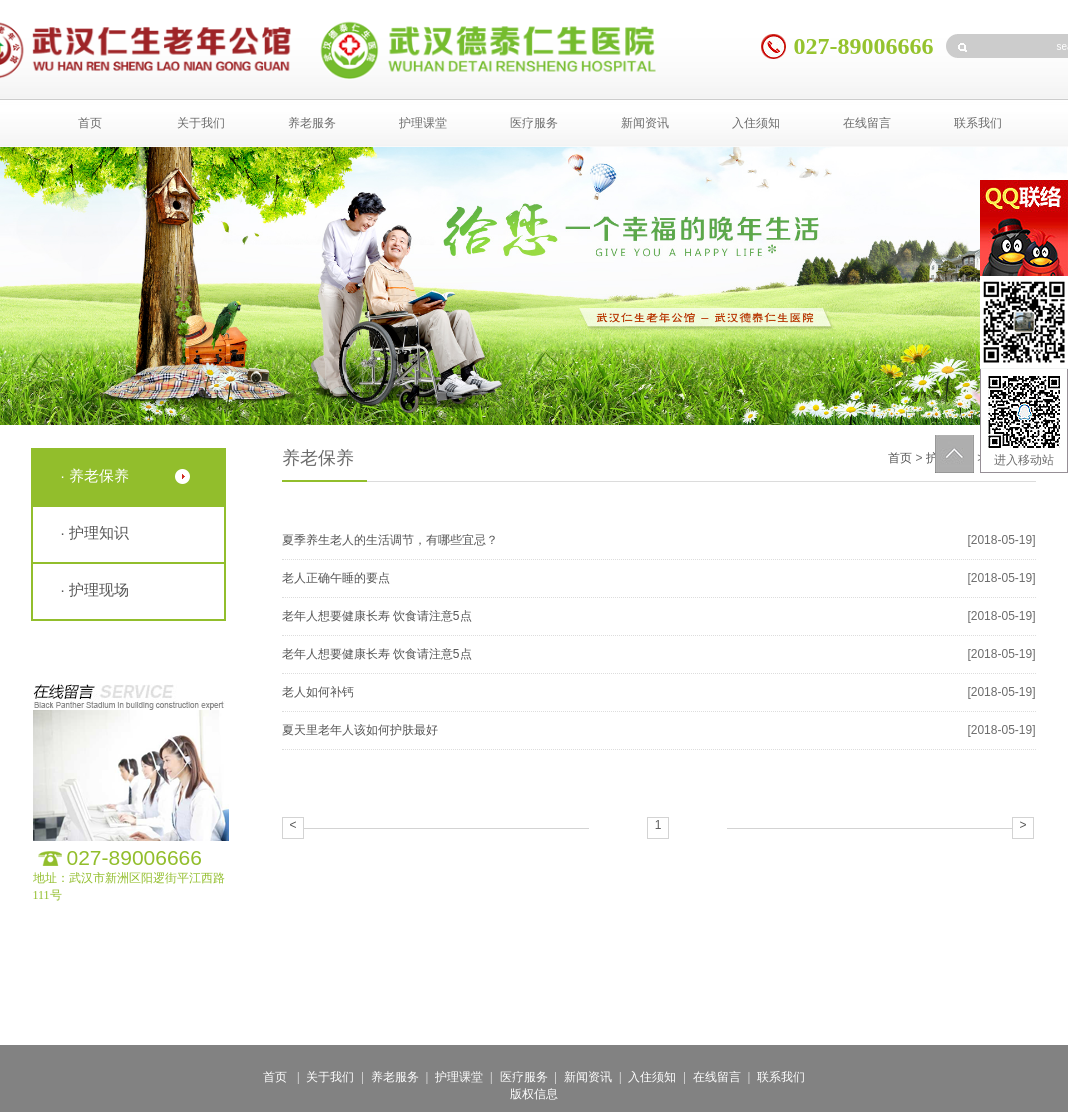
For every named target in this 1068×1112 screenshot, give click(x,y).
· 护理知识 (95, 532)
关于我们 (201, 123)
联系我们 (978, 123)
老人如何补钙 (318, 692)
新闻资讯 (645, 123)
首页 (90, 123)
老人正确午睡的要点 (336, 578)
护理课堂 (423, 123)
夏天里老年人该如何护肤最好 (360, 730)
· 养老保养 (95, 475)
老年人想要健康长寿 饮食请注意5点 (377, 616)
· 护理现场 (95, 589)
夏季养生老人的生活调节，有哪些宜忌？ (390, 540)
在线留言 (867, 123)
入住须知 (756, 123)
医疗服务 (534, 123)
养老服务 (312, 123)
